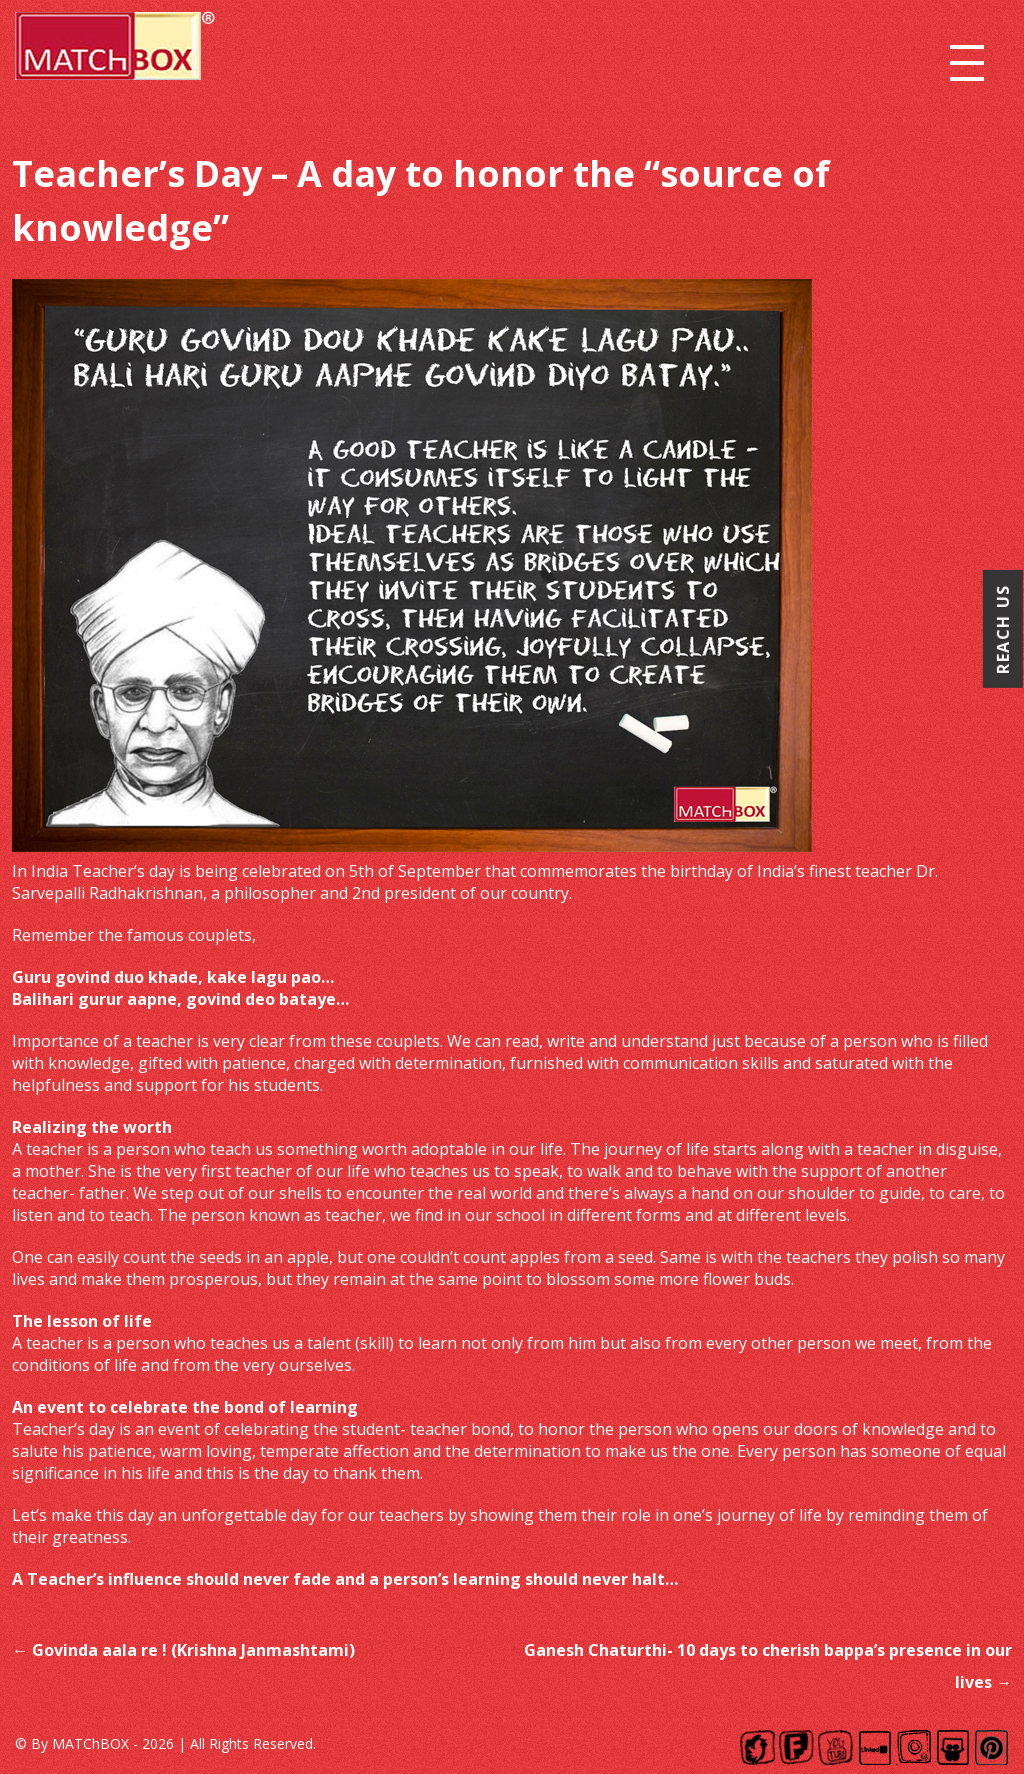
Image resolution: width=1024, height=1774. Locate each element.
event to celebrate (112, 1407)
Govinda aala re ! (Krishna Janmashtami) (183, 1650)
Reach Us (1003, 629)
